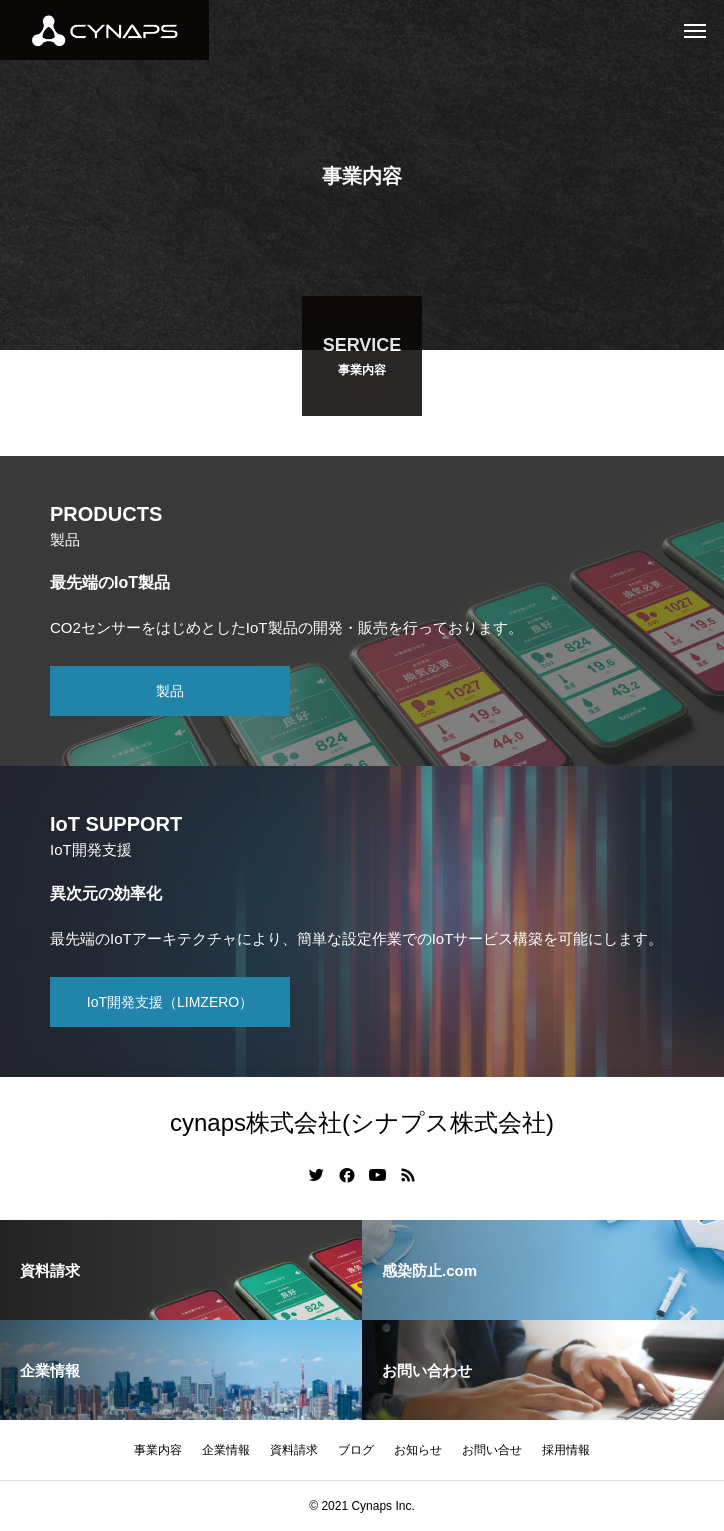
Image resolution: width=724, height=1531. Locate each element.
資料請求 (294, 1450)
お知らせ (418, 1450)
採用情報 (566, 1450)
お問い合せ (492, 1450)
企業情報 (226, 1450)
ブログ (356, 1450)
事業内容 (158, 1450)
